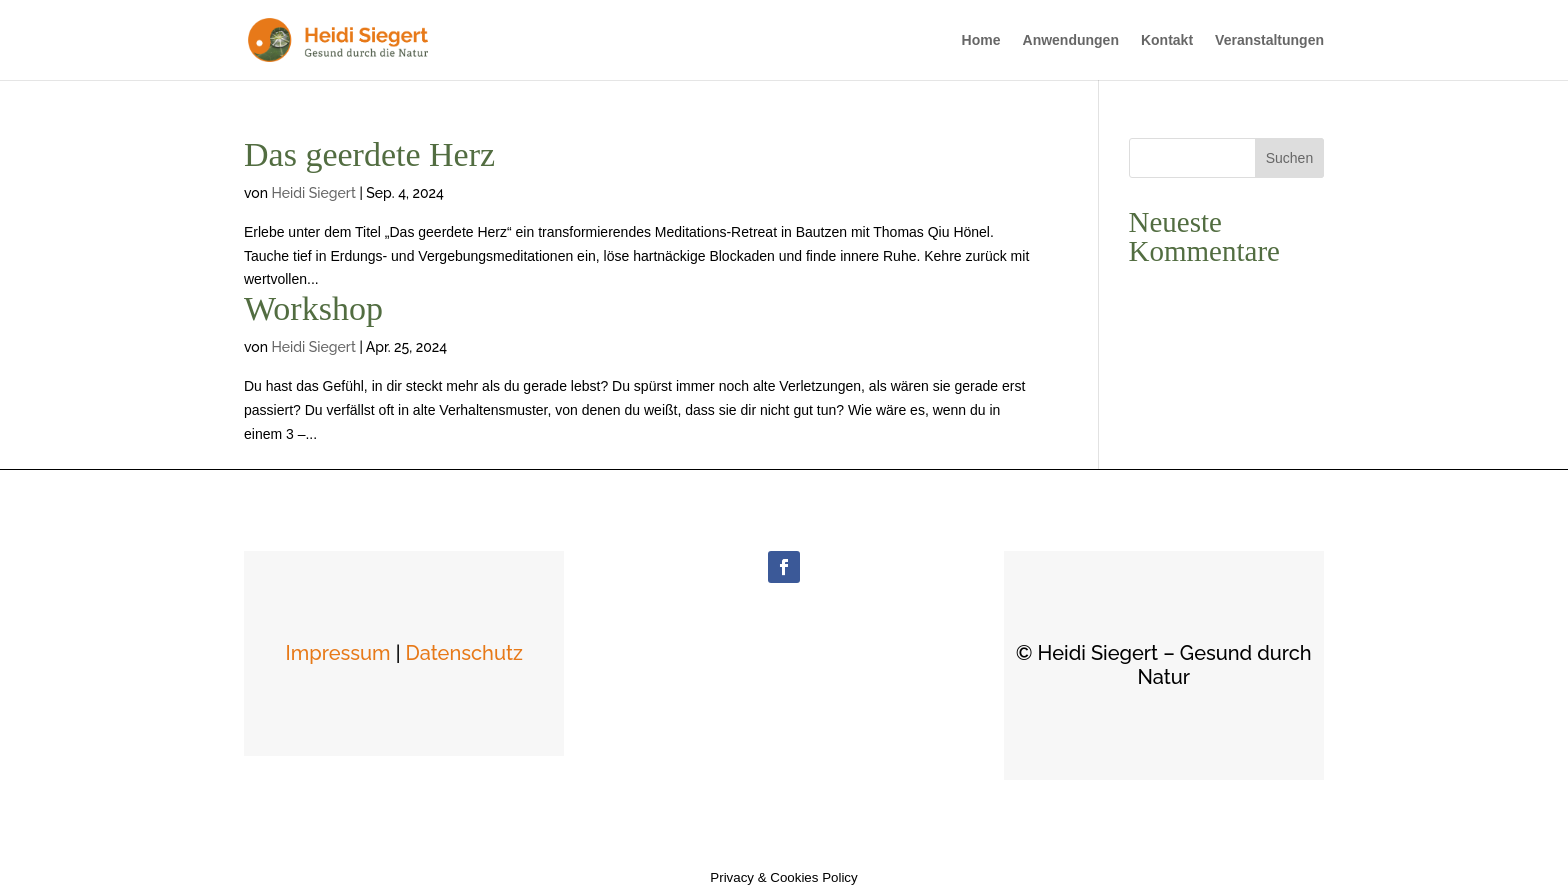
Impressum (338, 653)
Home (981, 40)
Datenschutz (464, 653)
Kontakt (1167, 40)
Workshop (313, 308)
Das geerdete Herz (369, 154)
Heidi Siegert (313, 193)
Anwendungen (1071, 40)
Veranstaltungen (1269, 40)
